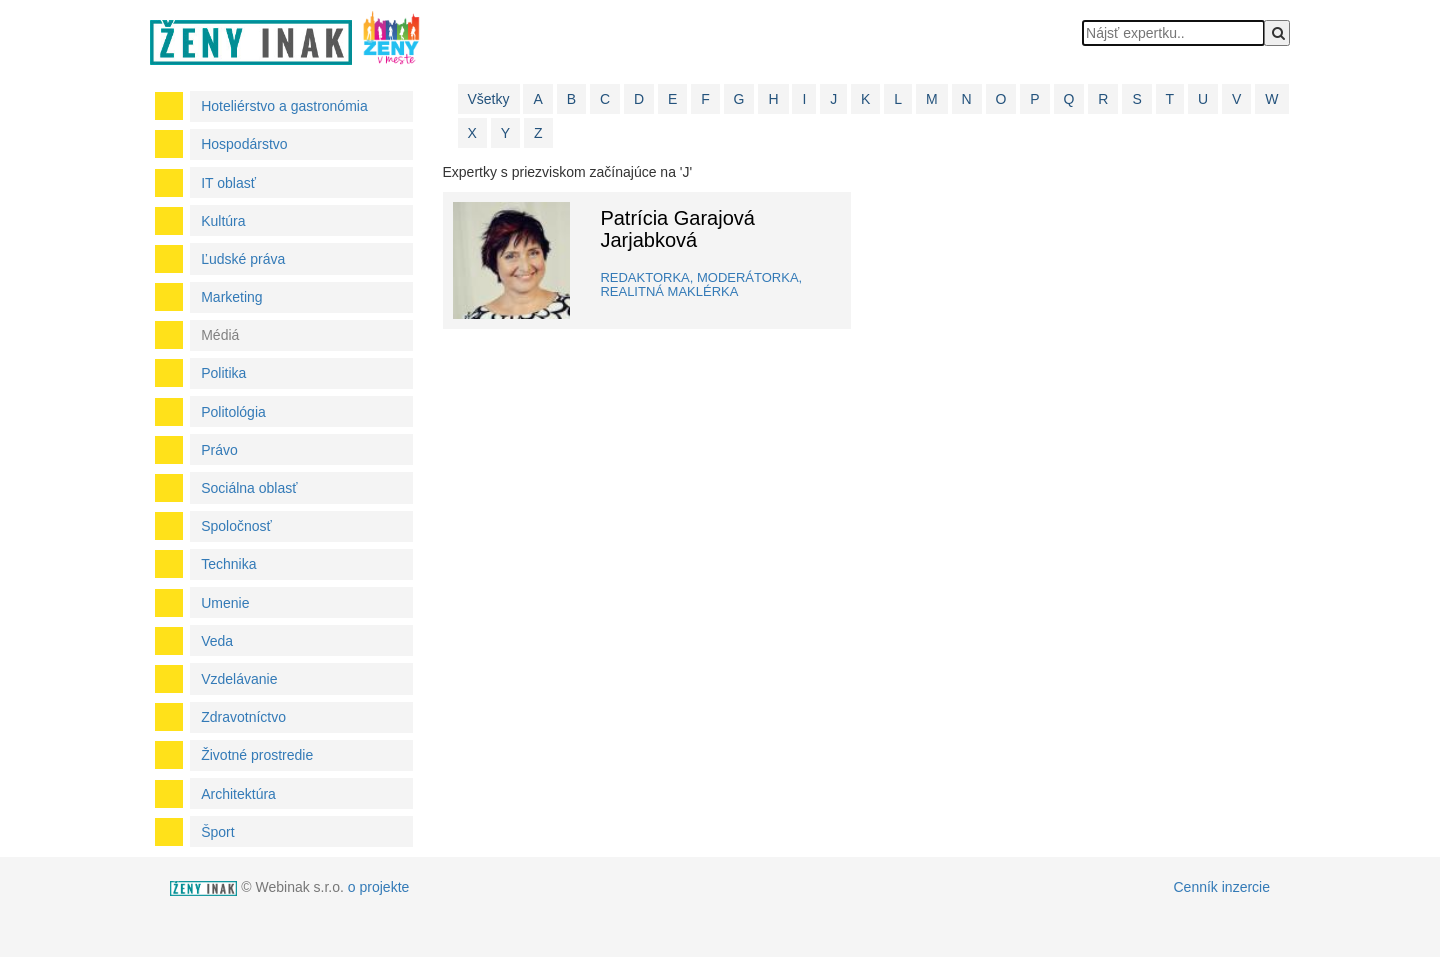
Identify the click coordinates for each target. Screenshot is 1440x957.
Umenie (225, 603)
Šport (217, 832)
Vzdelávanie (239, 679)
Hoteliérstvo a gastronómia (284, 106)
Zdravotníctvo (243, 717)
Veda (217, 641)
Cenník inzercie (1222, 887)
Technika (228, 564)
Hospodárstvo (244, 144)
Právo (219, 450)
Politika (223, 373)
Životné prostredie (257, 755)
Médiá (220, 335)
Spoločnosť (236, 526)
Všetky (489, 99)
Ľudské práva (243, 259)
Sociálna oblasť (249, 488)
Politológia (233, 412)
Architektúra (238, 794)
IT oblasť (228, 183)
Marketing (231, 297)
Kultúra (223, 221)
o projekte (378, 887)
